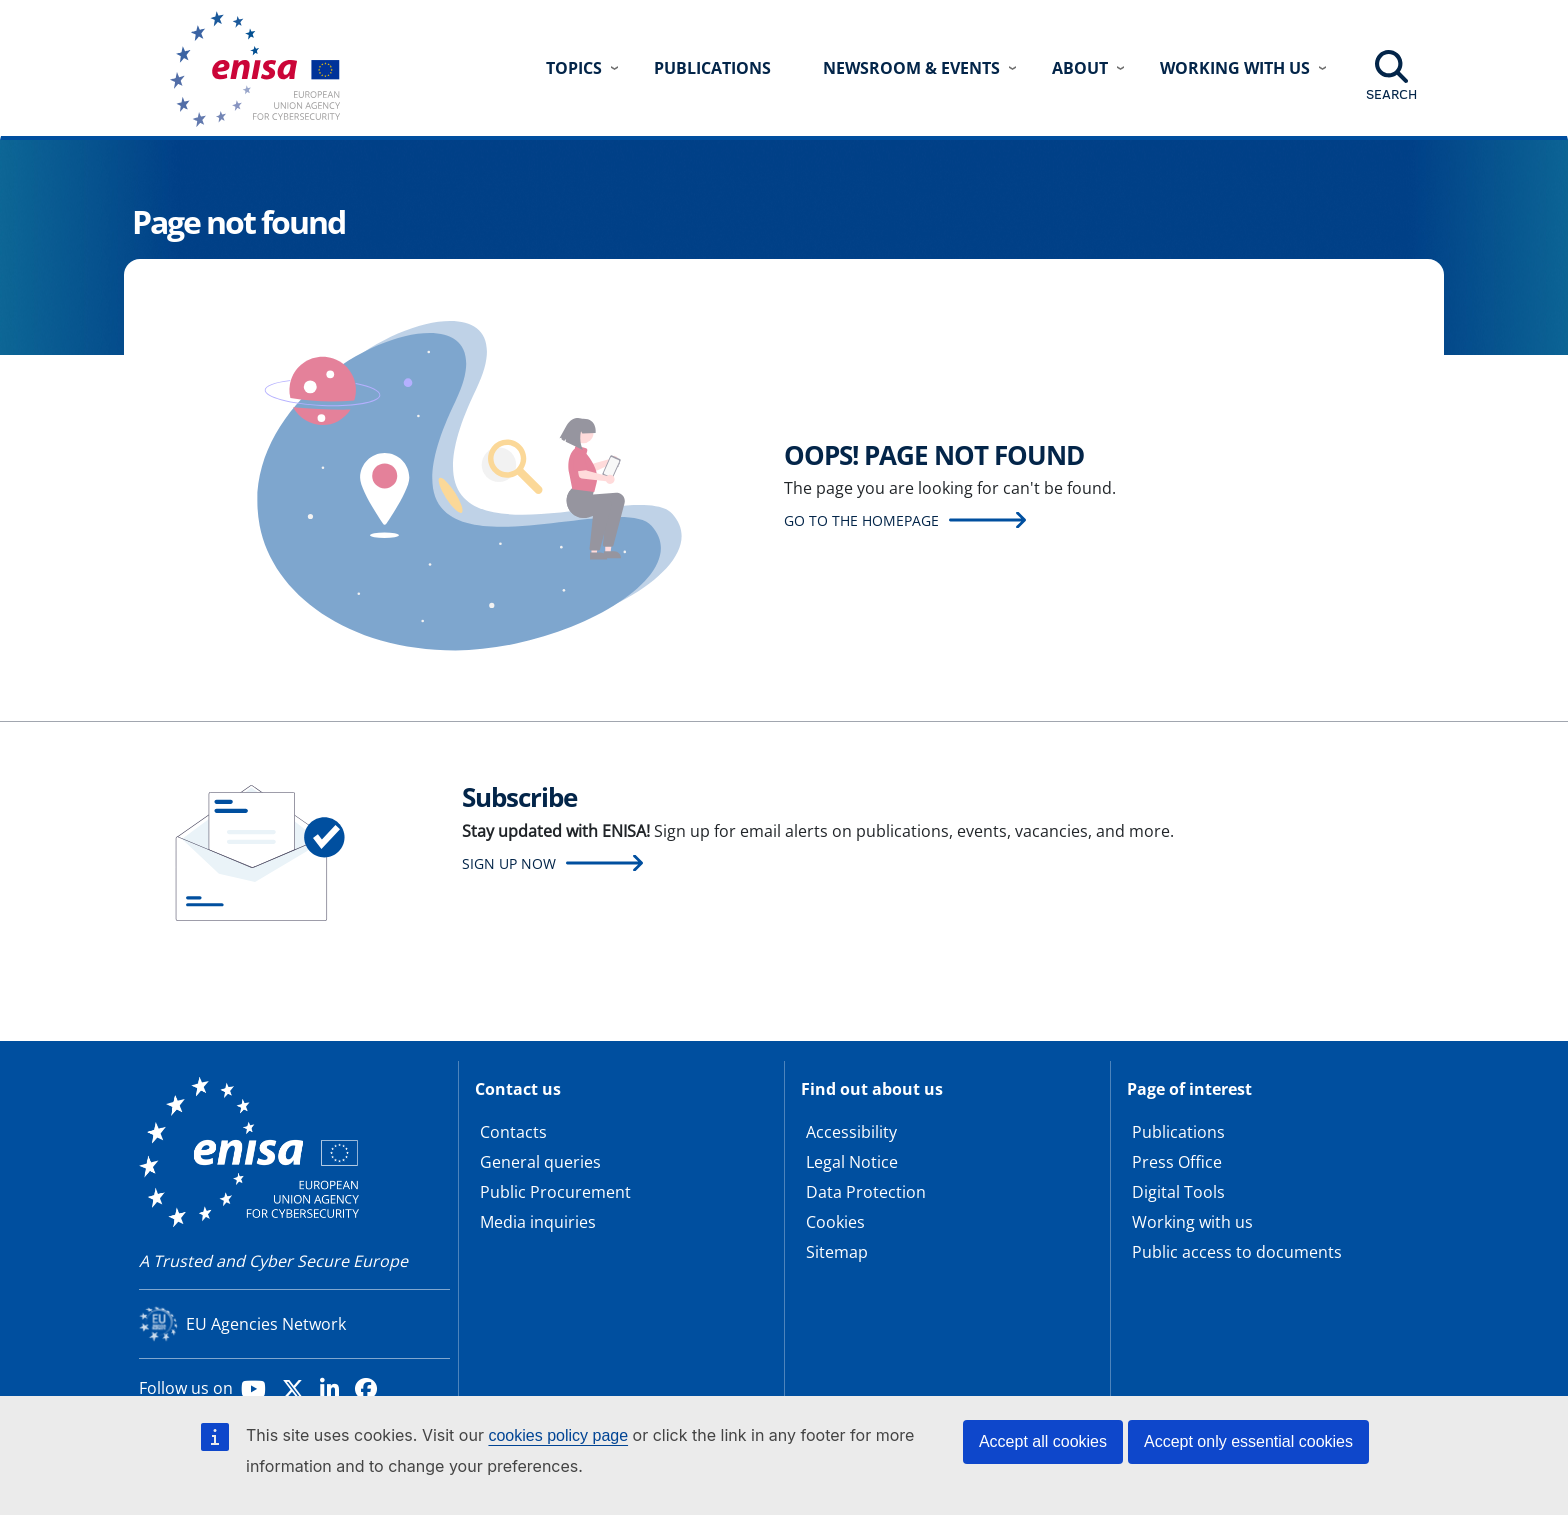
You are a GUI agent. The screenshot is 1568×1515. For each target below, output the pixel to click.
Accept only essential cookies (1248, 1441)
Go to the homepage (861, 520)
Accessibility (851, 1132)
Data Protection (866, 1192)
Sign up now (509, 863)
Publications (712, 68)
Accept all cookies (1043, 1441)
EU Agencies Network (266, 1324)
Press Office (1177, 1162)
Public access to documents (1237, 1252)
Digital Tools (1178, 1192)
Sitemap (837, 1252)
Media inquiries (538, 1222)
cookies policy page (558, 1435)
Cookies (835, 1222)
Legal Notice (852, 1162)
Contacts (513, 1132)
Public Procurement (555, 1192)
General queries (540, 1162)
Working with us (1192, 1222)
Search (1391, 94)
